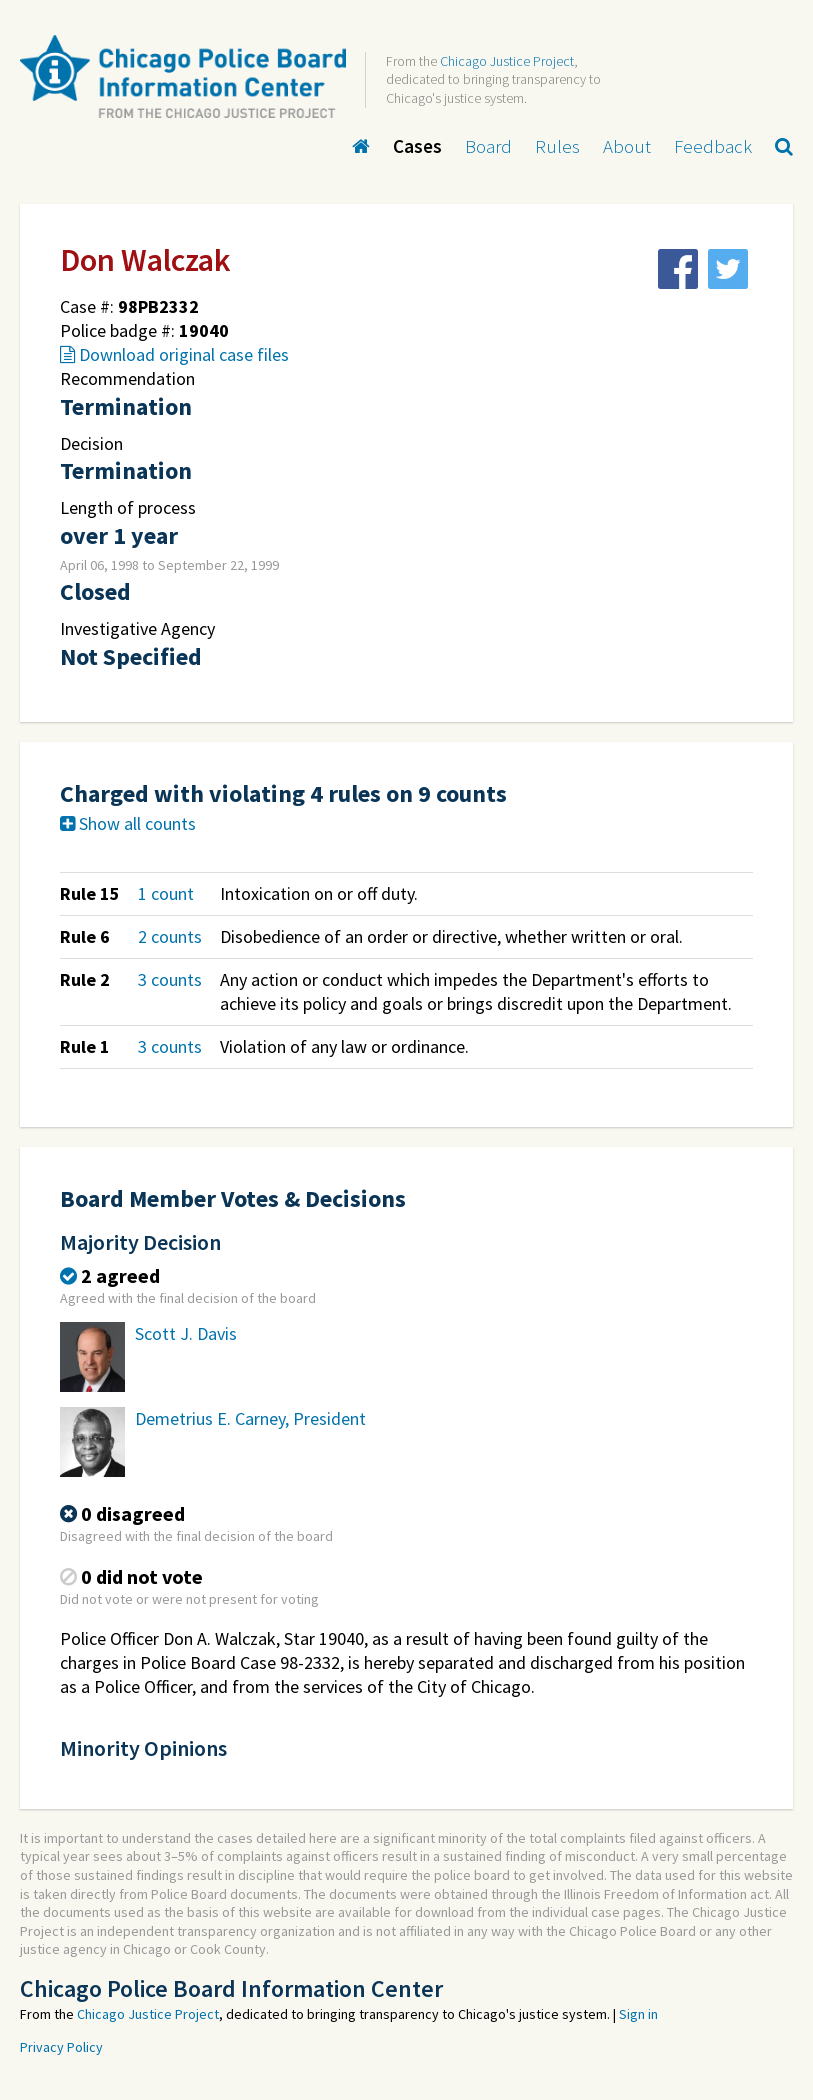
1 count (166, 893)
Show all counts (128, 823)
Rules (557, 146)
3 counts (170, 979)
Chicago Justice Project (507, 61)
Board (488, 146)
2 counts (170, 936)
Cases (417, 146)
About (627, 146)
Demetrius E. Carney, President (250, 1418)
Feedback (713, 146)
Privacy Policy (61, 2047)
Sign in (638, 2014)
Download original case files (174, 354)
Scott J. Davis (186, 1333)
